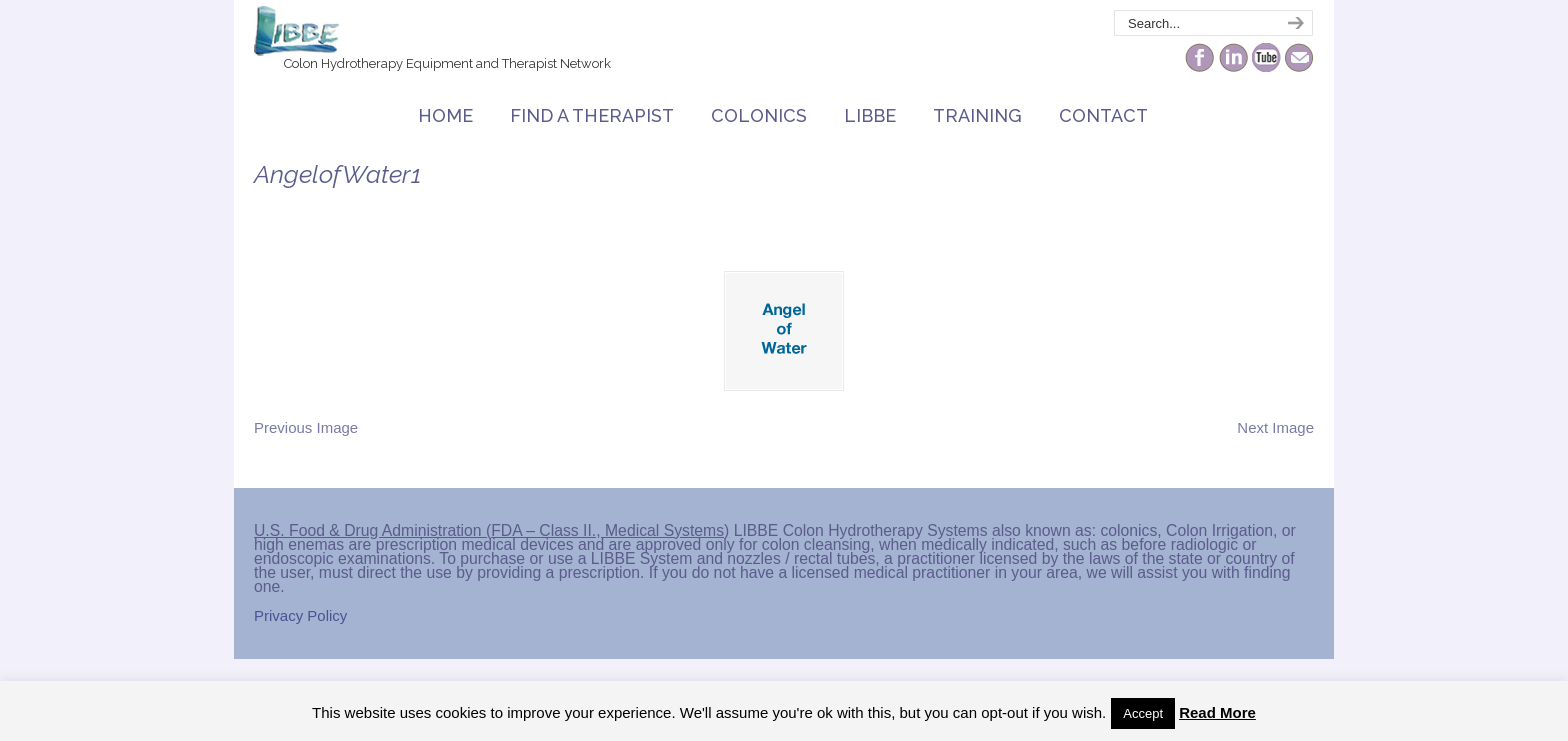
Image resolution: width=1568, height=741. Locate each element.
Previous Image (306, 427)
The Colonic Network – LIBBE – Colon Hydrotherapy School (296, 31)
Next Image (1275, 427)
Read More (1217, 712)
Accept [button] (1143, 713)
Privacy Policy (300, 615)
